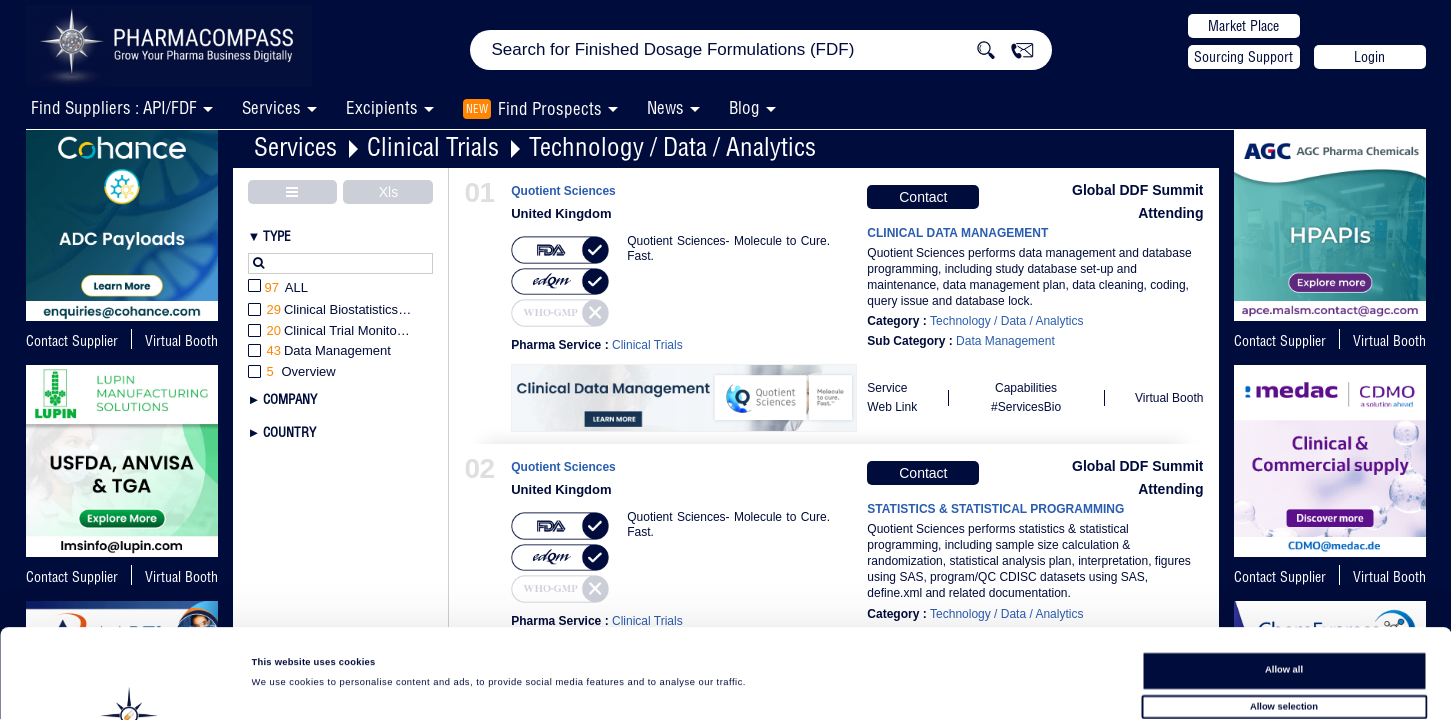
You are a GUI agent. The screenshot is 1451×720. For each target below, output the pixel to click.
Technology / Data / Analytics (672, 146)
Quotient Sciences (563, 191)
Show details (830, 686)
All (278, 288)
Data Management (1005, 341)
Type (277, 236)
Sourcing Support (1243, 57)
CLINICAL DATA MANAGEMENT (957, 233)
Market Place (1243, 26)
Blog (744, 107)
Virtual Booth (181, 341)
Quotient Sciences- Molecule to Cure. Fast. (728, 248)
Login (1369, 57)
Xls (388, 192)
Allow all (1284, 581)
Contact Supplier (72, 341)
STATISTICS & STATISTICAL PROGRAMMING (995, 509)
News (665, 107)
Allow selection (1284, 618)
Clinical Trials (433, 146)
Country (289, 432)
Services (295, 146)
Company (290, 399)
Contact (923, 197)
